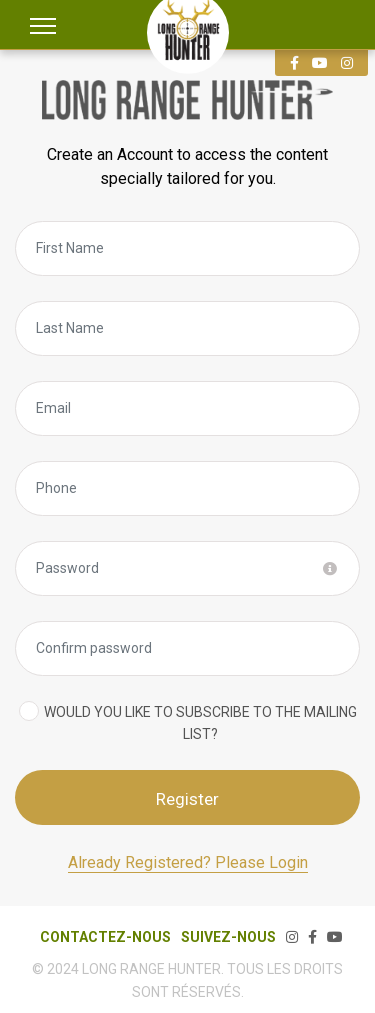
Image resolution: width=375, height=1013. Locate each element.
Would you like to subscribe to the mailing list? (200, 723)
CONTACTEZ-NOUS (105, 937)
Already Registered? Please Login (188, 862)
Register (187, 799)
